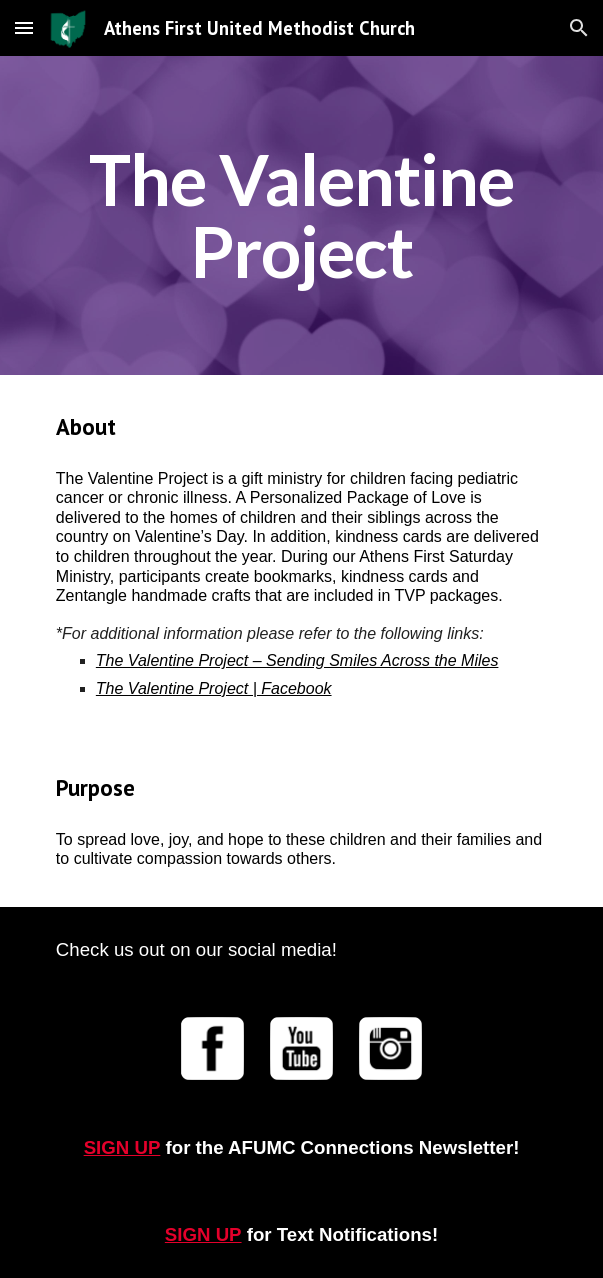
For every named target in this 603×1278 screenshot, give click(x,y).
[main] (301, 215)
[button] (24, 27)
